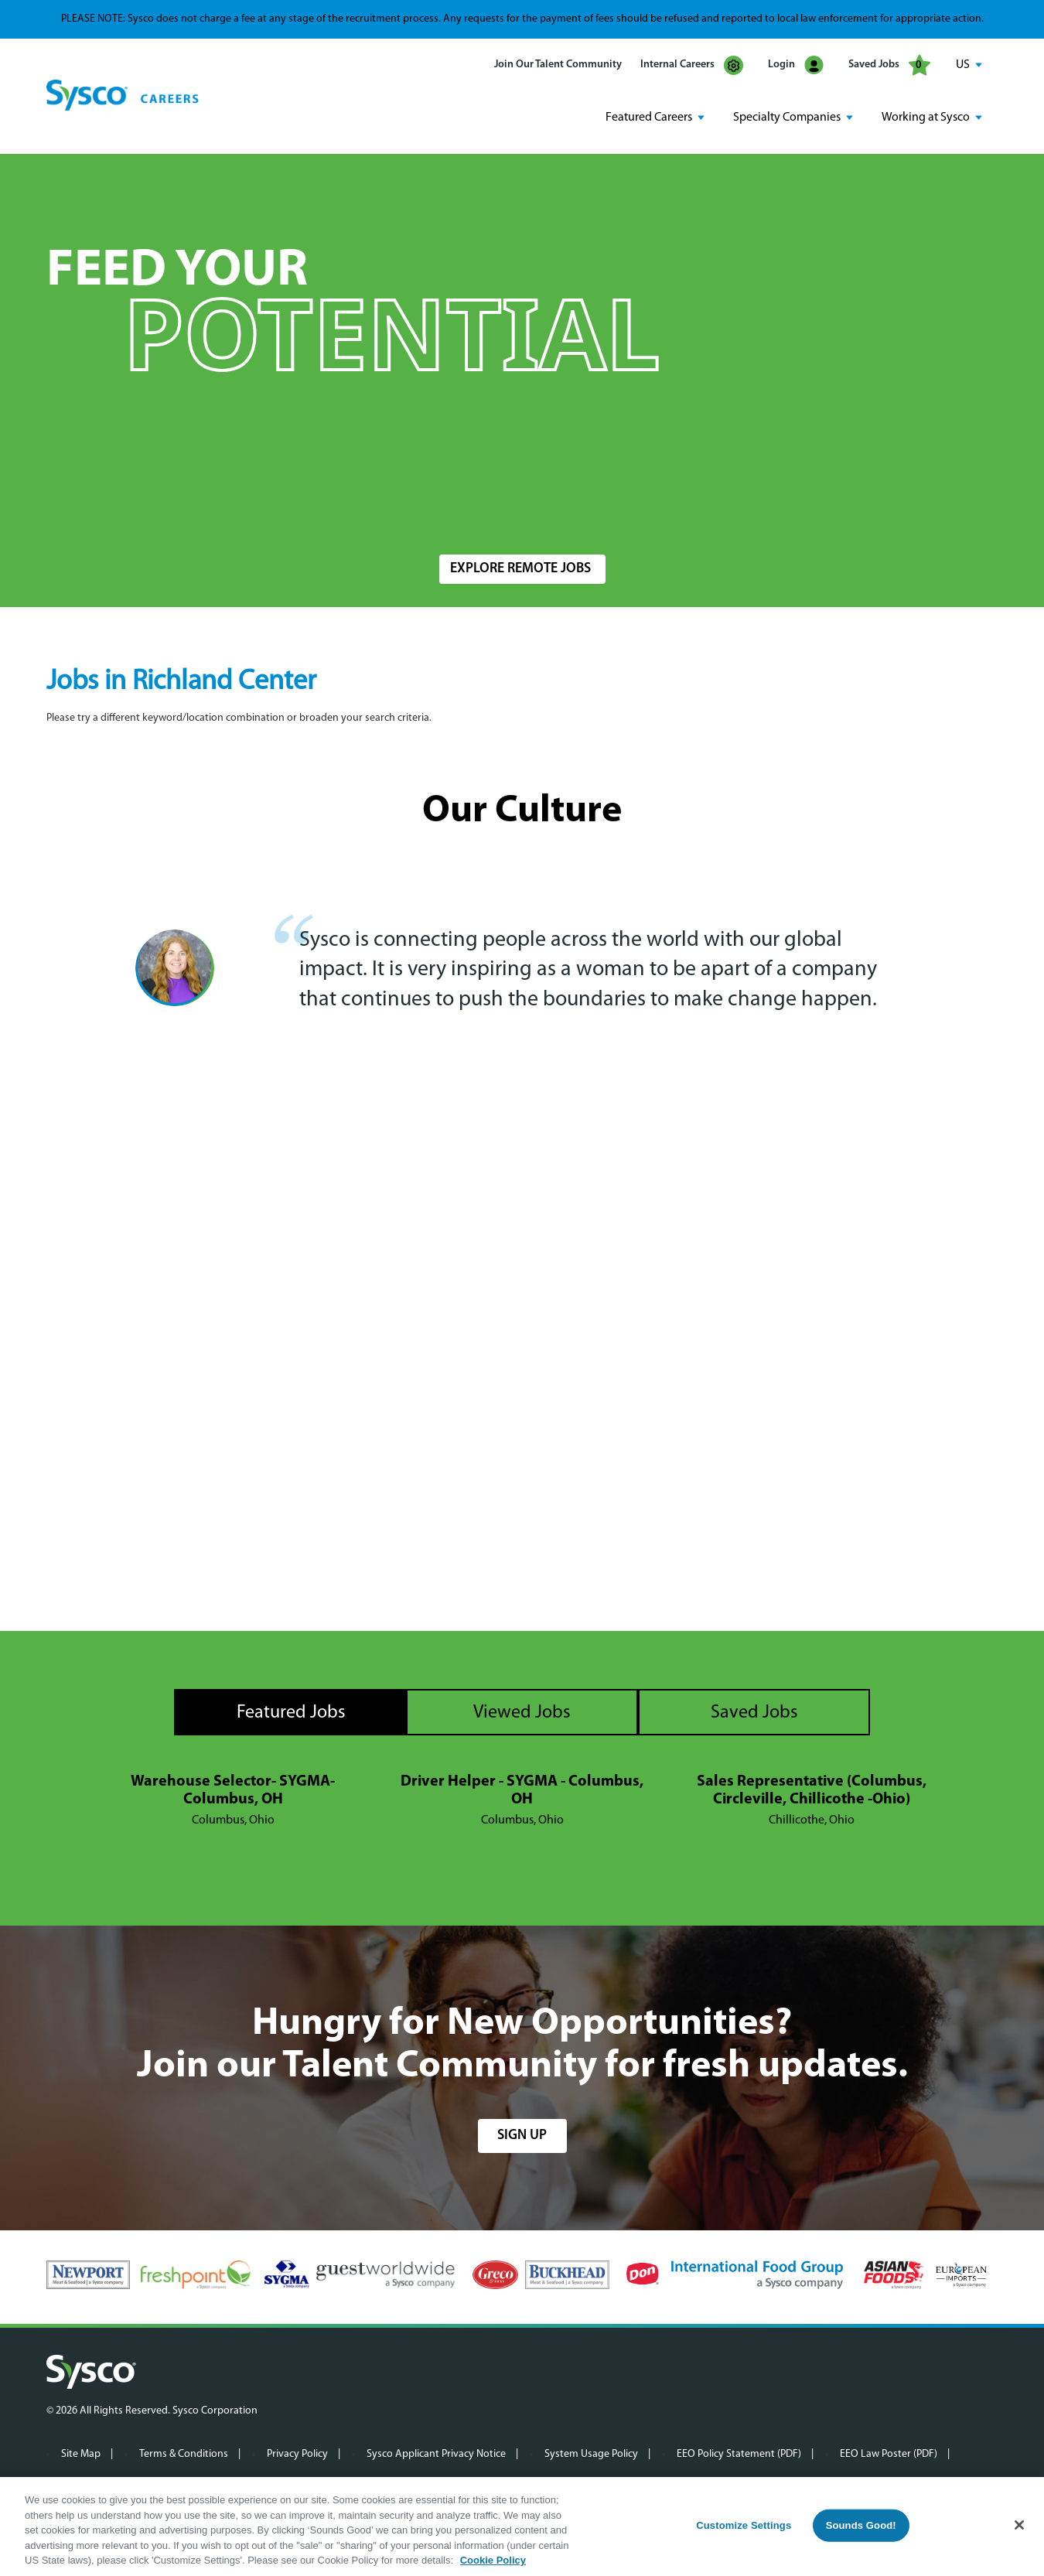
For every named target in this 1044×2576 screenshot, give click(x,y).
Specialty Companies (787, 117)
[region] (522, 2526)
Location (459, 507)
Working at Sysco (926, 117)
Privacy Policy (297, 2452)
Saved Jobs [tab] (754, 1711)
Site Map (81, 2452)
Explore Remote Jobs (520, 568)
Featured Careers (649, 117)
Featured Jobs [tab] (291, 1711)
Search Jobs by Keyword (119, 507)
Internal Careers (691, 65)
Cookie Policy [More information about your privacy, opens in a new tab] (493, 2560)
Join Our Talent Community (558, 64)
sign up (522, 2134)
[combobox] (555, 515)
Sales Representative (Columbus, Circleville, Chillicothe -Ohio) (811, 1789)
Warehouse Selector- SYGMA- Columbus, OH (233, 1789)
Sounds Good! (861, 2525)
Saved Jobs (889, 65)
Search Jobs (906, 515)
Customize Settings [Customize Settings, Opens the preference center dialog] (743, 2525)
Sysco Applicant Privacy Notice (436, 2452)
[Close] (1019, 2525)
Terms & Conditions (183, 2452)
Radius (720, 507)
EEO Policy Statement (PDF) (739, 2452)
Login (796, 65)
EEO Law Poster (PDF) (888, 2452)
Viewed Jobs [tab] (522, 1711)
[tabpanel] (522, 1800)
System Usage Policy (591, 2452)
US (963, 65)
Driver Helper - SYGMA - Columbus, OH (522, 1789)
